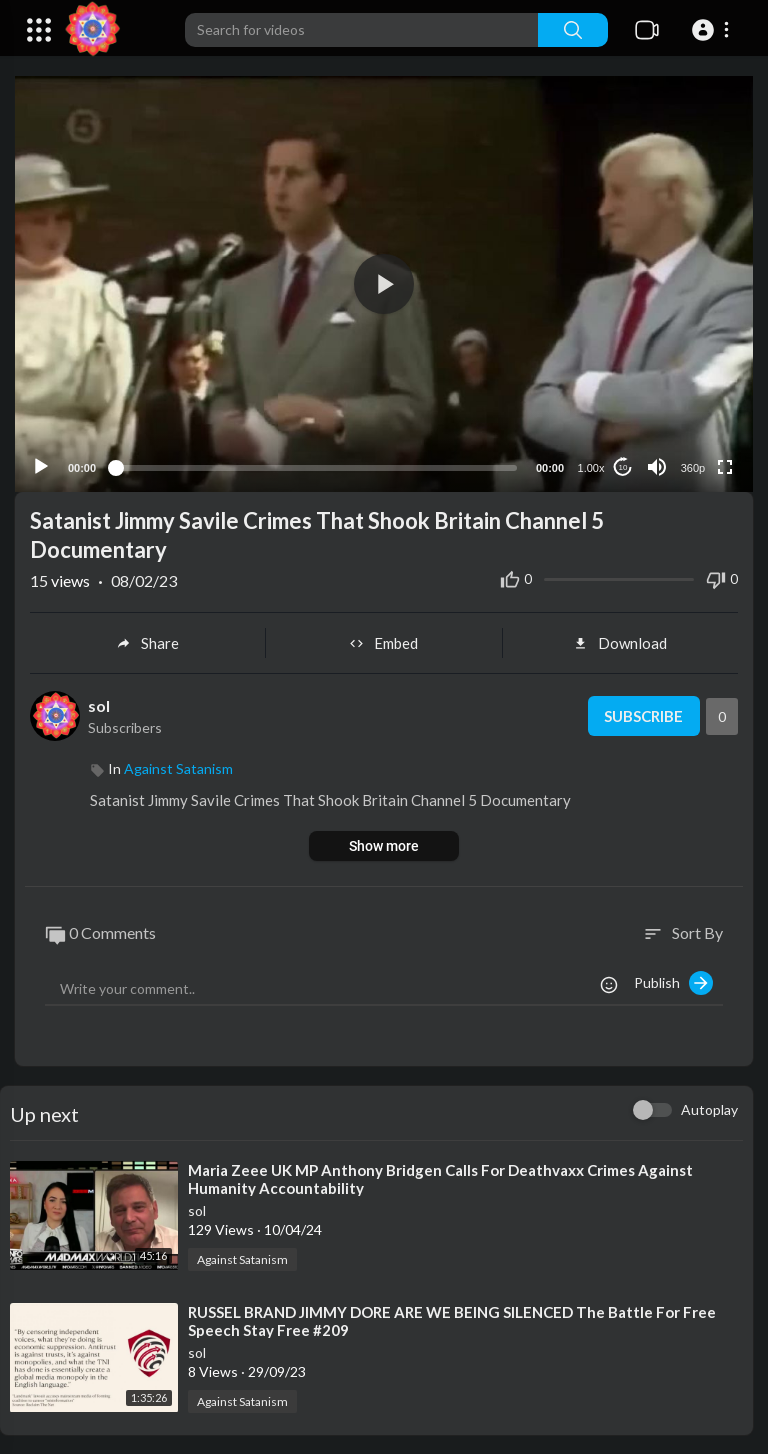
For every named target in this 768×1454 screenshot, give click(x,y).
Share (147, 642)
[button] (713, 30)
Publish (673, 982)
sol (99, 704)
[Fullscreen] (725, 466)
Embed (383, 642)
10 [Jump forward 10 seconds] (623, 466)
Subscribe (643, 715)
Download (620, 642)
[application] (384, 283)
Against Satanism (178, 767)
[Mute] (657, 466)
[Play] (41, 466)
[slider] (316, 466)
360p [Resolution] (693, 467)
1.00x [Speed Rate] (591, 467)
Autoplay (709, 1108)
